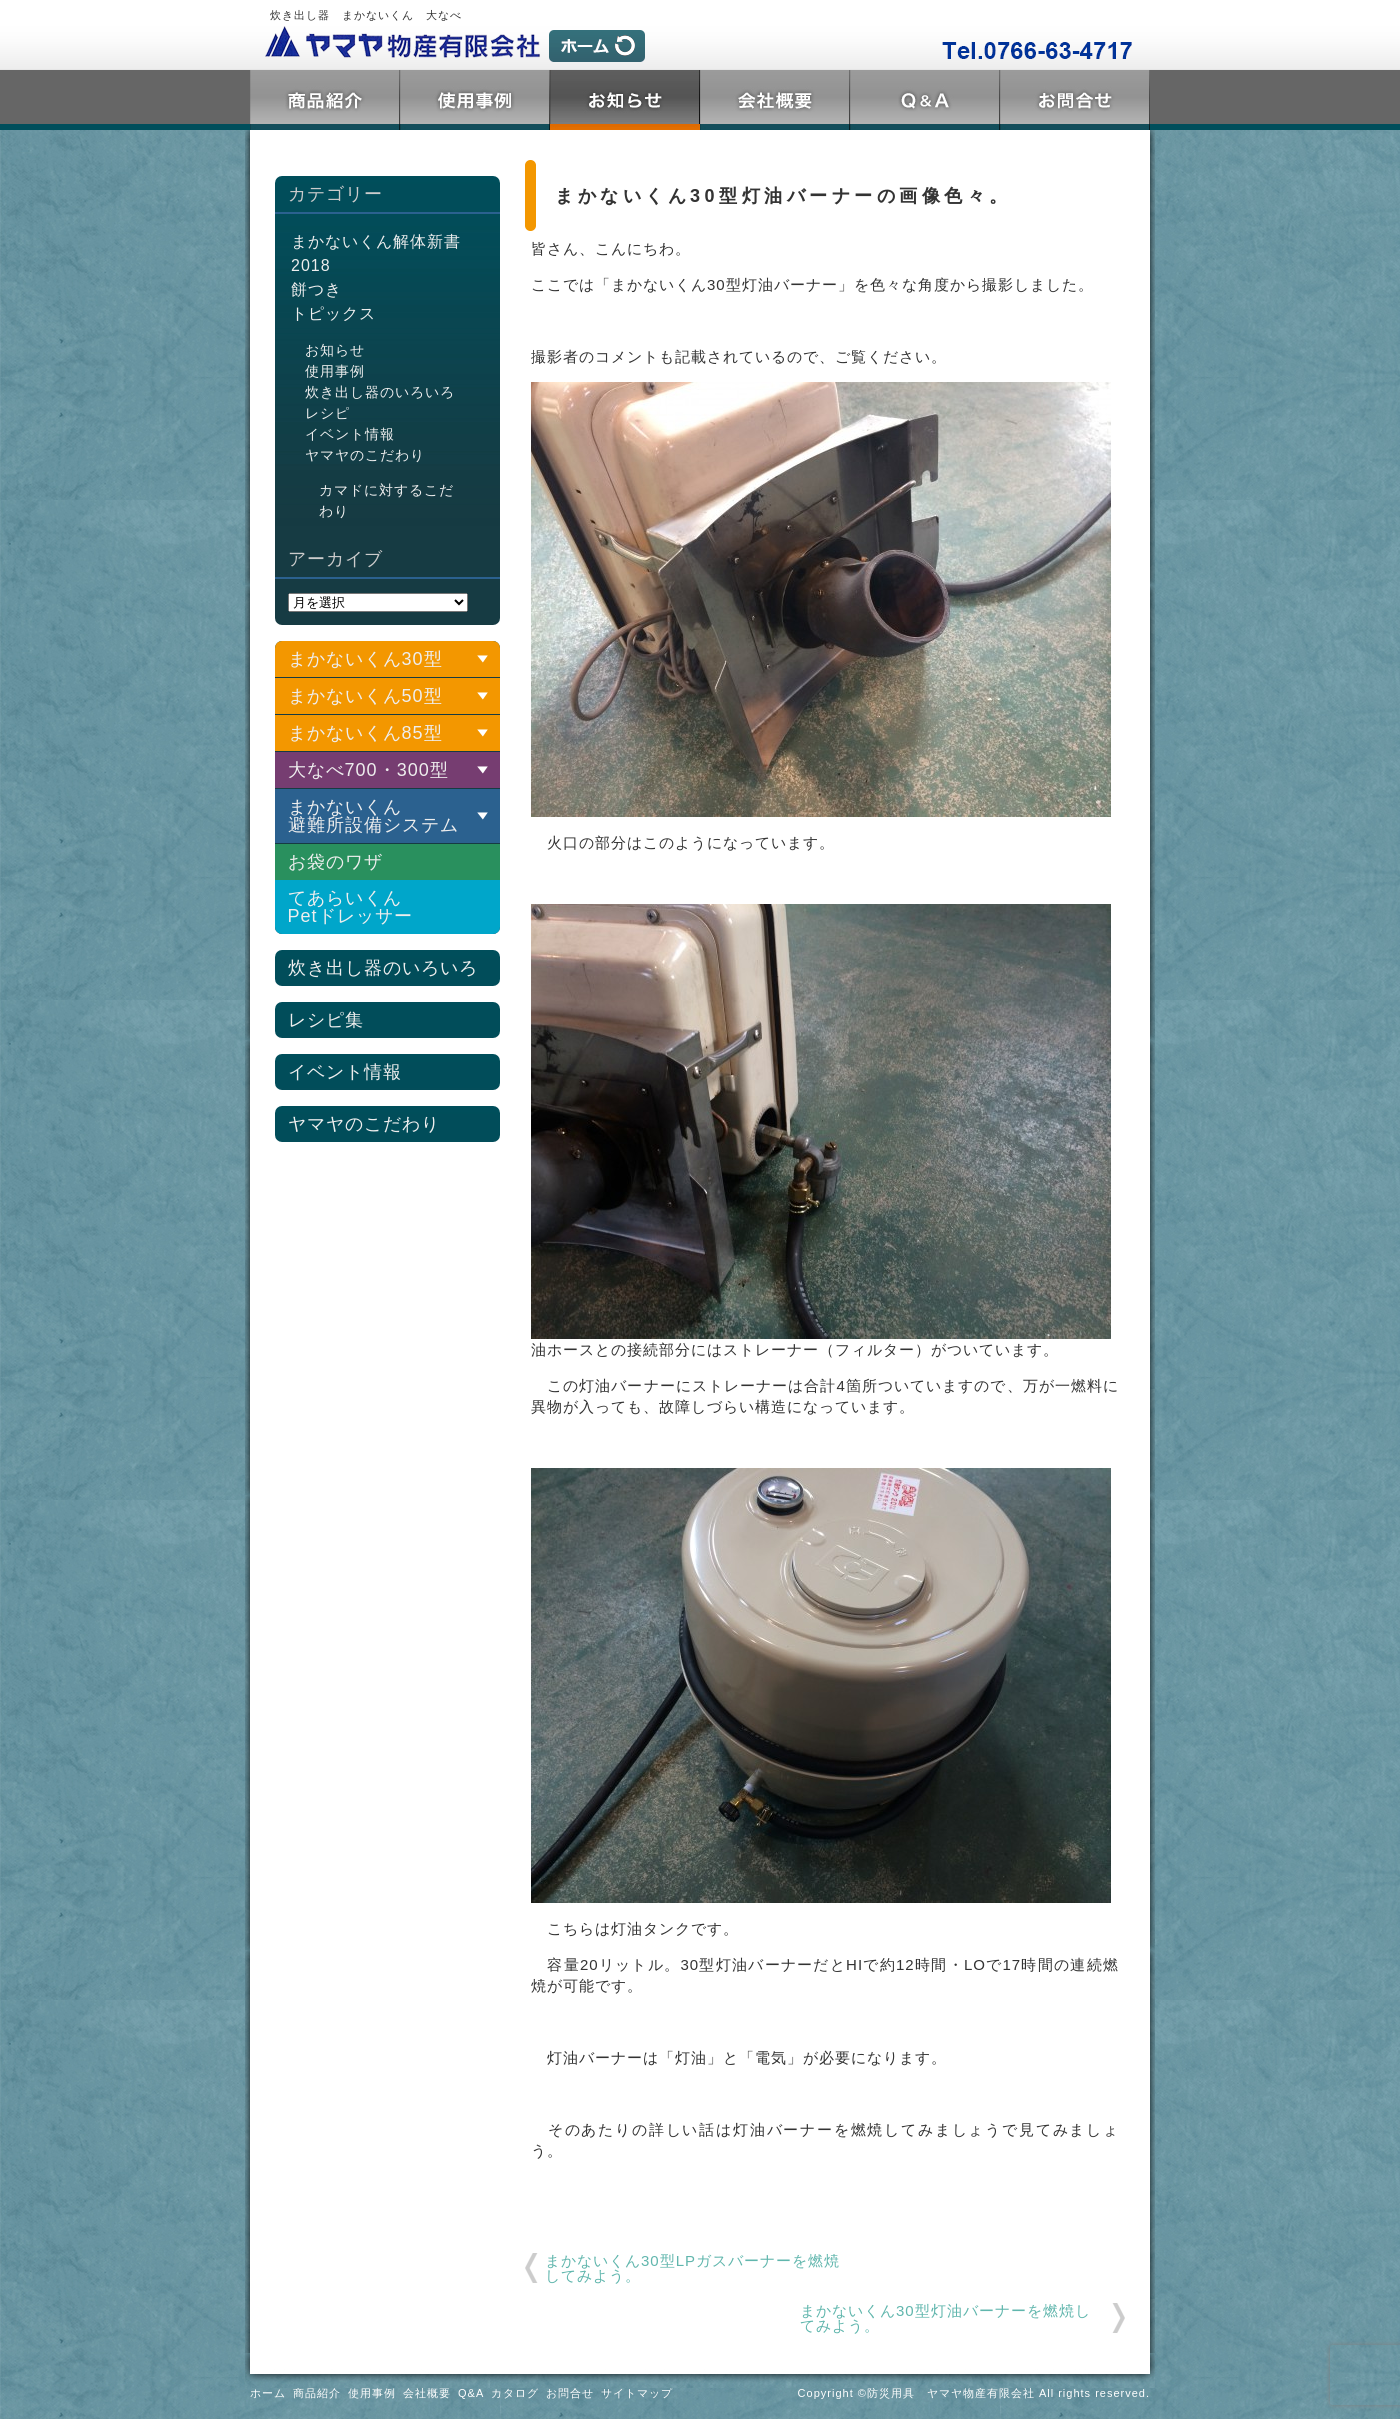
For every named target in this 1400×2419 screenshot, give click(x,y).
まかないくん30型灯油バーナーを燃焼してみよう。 (945, 2318)
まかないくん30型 (365, 659)
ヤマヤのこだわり (365, 455)
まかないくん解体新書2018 (376, 253)
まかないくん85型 (365, 733)
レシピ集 (326, 1020)
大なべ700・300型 (368, 770)
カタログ (515, 2393)
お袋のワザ (335, 862)
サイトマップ (637, 2393)
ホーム (268, 2393)
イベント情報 (350, 434)
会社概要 (775, 100)
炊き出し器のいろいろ (380, 392)
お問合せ (1075, 100)
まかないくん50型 (365, 696)
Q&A (925, 100)
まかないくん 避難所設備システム (373, 816)
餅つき (316, 289)
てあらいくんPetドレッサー (350, 907)
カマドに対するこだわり (386, 500)
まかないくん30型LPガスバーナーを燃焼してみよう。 (692, 2268)
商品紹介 (325, 100)
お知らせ (335, 350)
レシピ (327, 413)
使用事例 (475, 100)
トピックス (625, 100)
